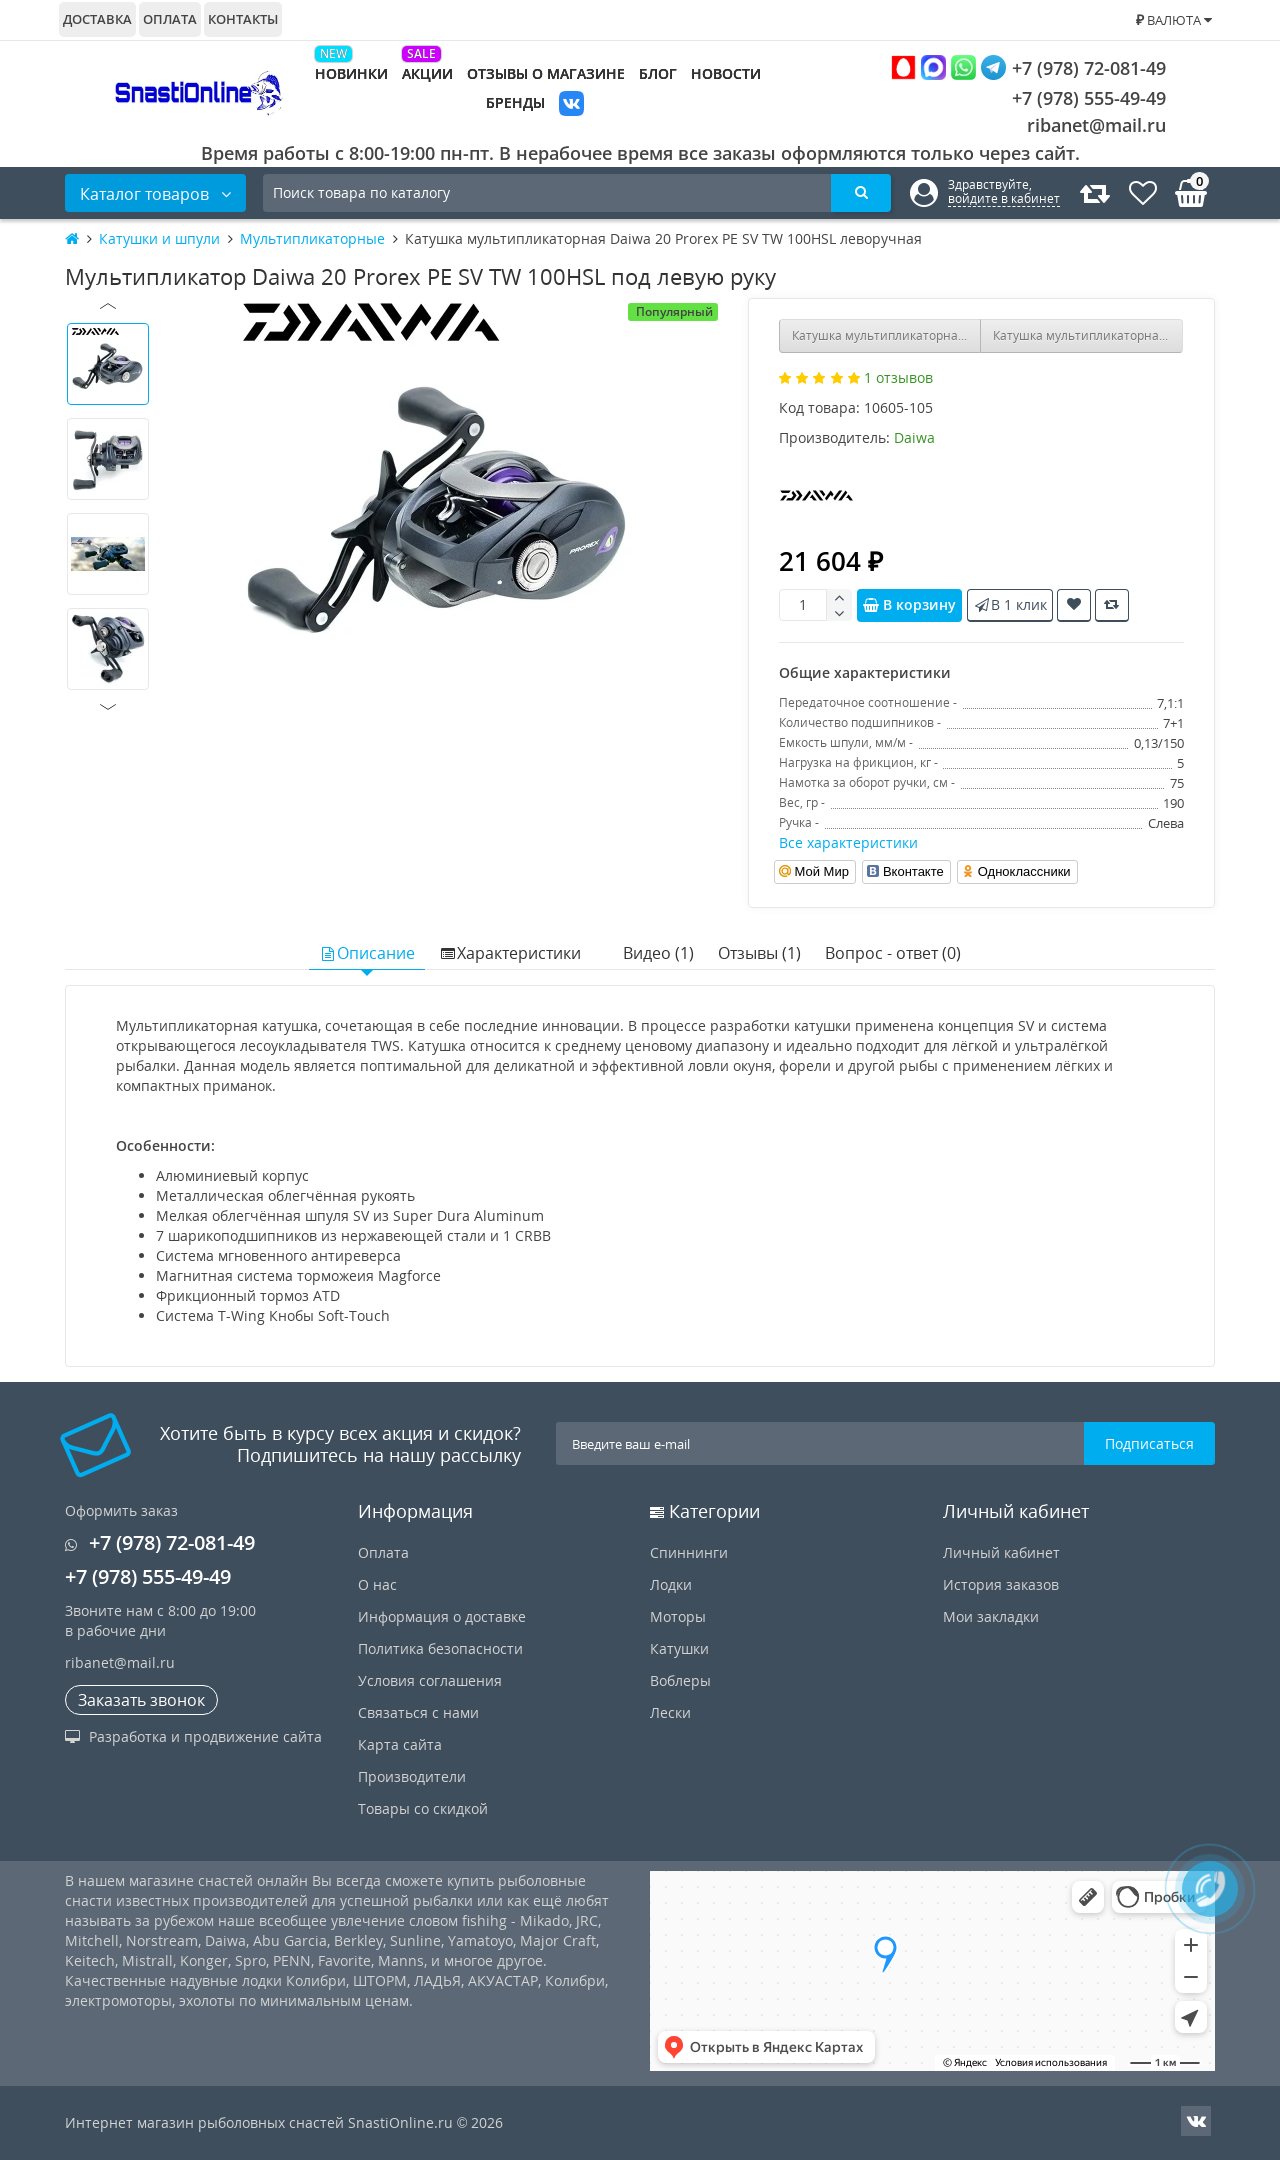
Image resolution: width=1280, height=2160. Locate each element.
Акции (427, 73)
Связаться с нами (418, 1712)
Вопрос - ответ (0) (893, 953)
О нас (377, 1584)
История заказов (1001, 1584)
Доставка (97, 19)
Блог (658, 73)
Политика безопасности (440, 1648)
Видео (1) (658, 953)
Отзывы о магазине (546, 73)
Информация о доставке (442, 1616)
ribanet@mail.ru (1096, 125)
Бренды (515, 102)
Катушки (679, 1648)
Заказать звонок (141, 1700)
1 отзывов (898, 377)
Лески (670, 1712)
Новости (726, 73)
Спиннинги (689, 1552)
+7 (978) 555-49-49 (1073, 98)
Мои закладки (991, 1616)
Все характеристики (848, 842)
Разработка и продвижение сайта (193, 1736)
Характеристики (510, 953)
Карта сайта (400, 1744)
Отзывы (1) (759, 953)
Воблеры (680, 1680)
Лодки (671, 1584)
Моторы (678, 1616)
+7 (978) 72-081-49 (1028, 67)
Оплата (170, 19)
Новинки (351, 73)
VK (571, 105)
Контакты (243, 19)
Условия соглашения (430, 1680)
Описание (367, 953)
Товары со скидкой (423, 1808)
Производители (412, 1776)
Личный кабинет (1001, 1552)
